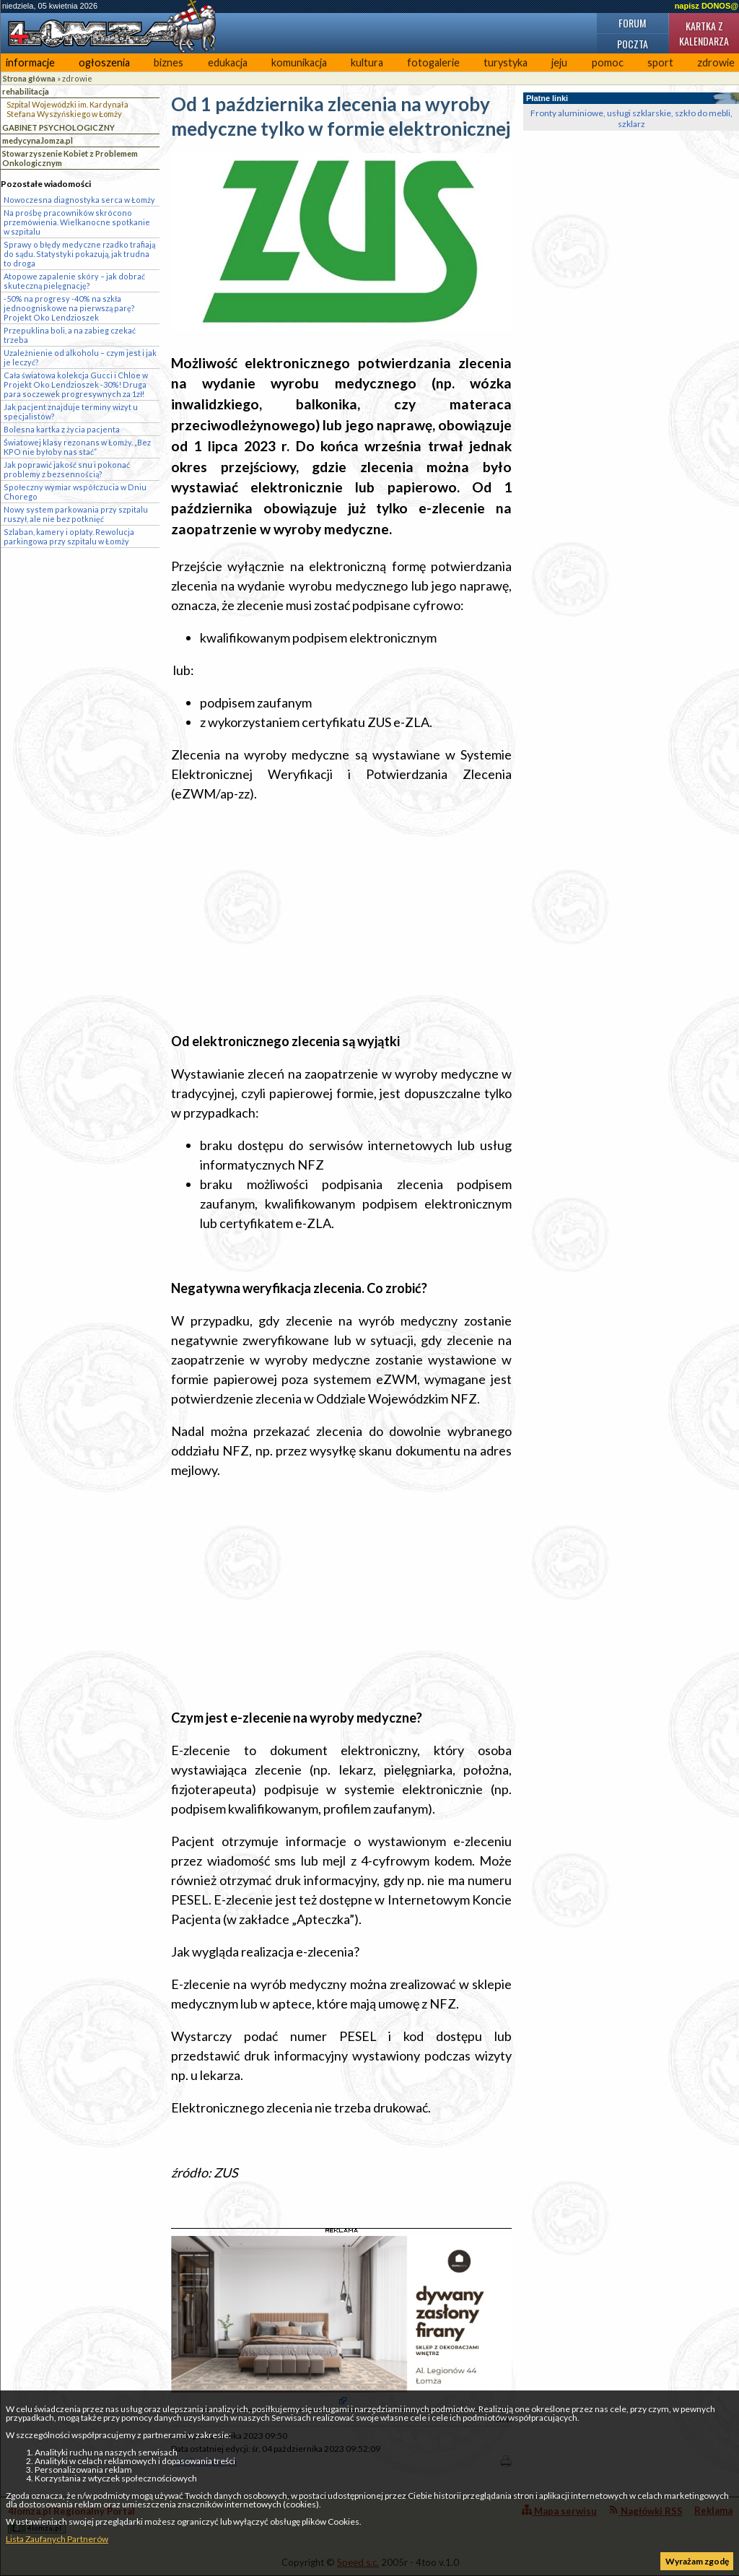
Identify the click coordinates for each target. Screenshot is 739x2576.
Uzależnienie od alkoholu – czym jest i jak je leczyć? (80, 357)
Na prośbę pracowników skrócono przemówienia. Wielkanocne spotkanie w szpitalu (77, 222)
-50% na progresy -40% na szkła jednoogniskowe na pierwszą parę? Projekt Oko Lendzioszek (69, 308)
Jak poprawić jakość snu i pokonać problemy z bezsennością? (67, 469)
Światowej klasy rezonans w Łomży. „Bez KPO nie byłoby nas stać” (77, 447)
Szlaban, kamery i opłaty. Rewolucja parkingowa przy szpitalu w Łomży (69, 536)
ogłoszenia (104, 62)
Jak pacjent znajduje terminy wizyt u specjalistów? (71, 411)
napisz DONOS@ (706, 5)
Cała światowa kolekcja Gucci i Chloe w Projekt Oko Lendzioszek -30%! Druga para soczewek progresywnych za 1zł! (76, 384)
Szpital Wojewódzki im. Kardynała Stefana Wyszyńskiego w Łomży (67, 109)
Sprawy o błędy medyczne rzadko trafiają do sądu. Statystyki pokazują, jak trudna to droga (79, 254)
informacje (30, 62)
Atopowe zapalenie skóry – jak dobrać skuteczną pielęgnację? (74, 280)
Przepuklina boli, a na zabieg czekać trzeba (70, 335)
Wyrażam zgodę (697, 2561)
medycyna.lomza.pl (37, 140)
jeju (559, 62)
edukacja (228, 62)
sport (660, 62)
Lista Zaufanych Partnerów (57, 2538)
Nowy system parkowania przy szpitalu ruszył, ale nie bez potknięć (76, 514)
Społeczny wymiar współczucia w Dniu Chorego (75, 491)
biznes (168, 62)
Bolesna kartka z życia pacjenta (62, 429)
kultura (367, 62)
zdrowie (77, 78)
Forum (632, 22)
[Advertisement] (341, 918)
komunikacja (299, 62)
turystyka (506, 62)
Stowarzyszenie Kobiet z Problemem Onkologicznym (70, 158)
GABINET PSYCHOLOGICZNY (58, 127)
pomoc (608, 62)
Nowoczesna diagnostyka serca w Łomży (79, 199)
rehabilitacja (25, 91)
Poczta (632, 43)
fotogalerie (433, 62)
